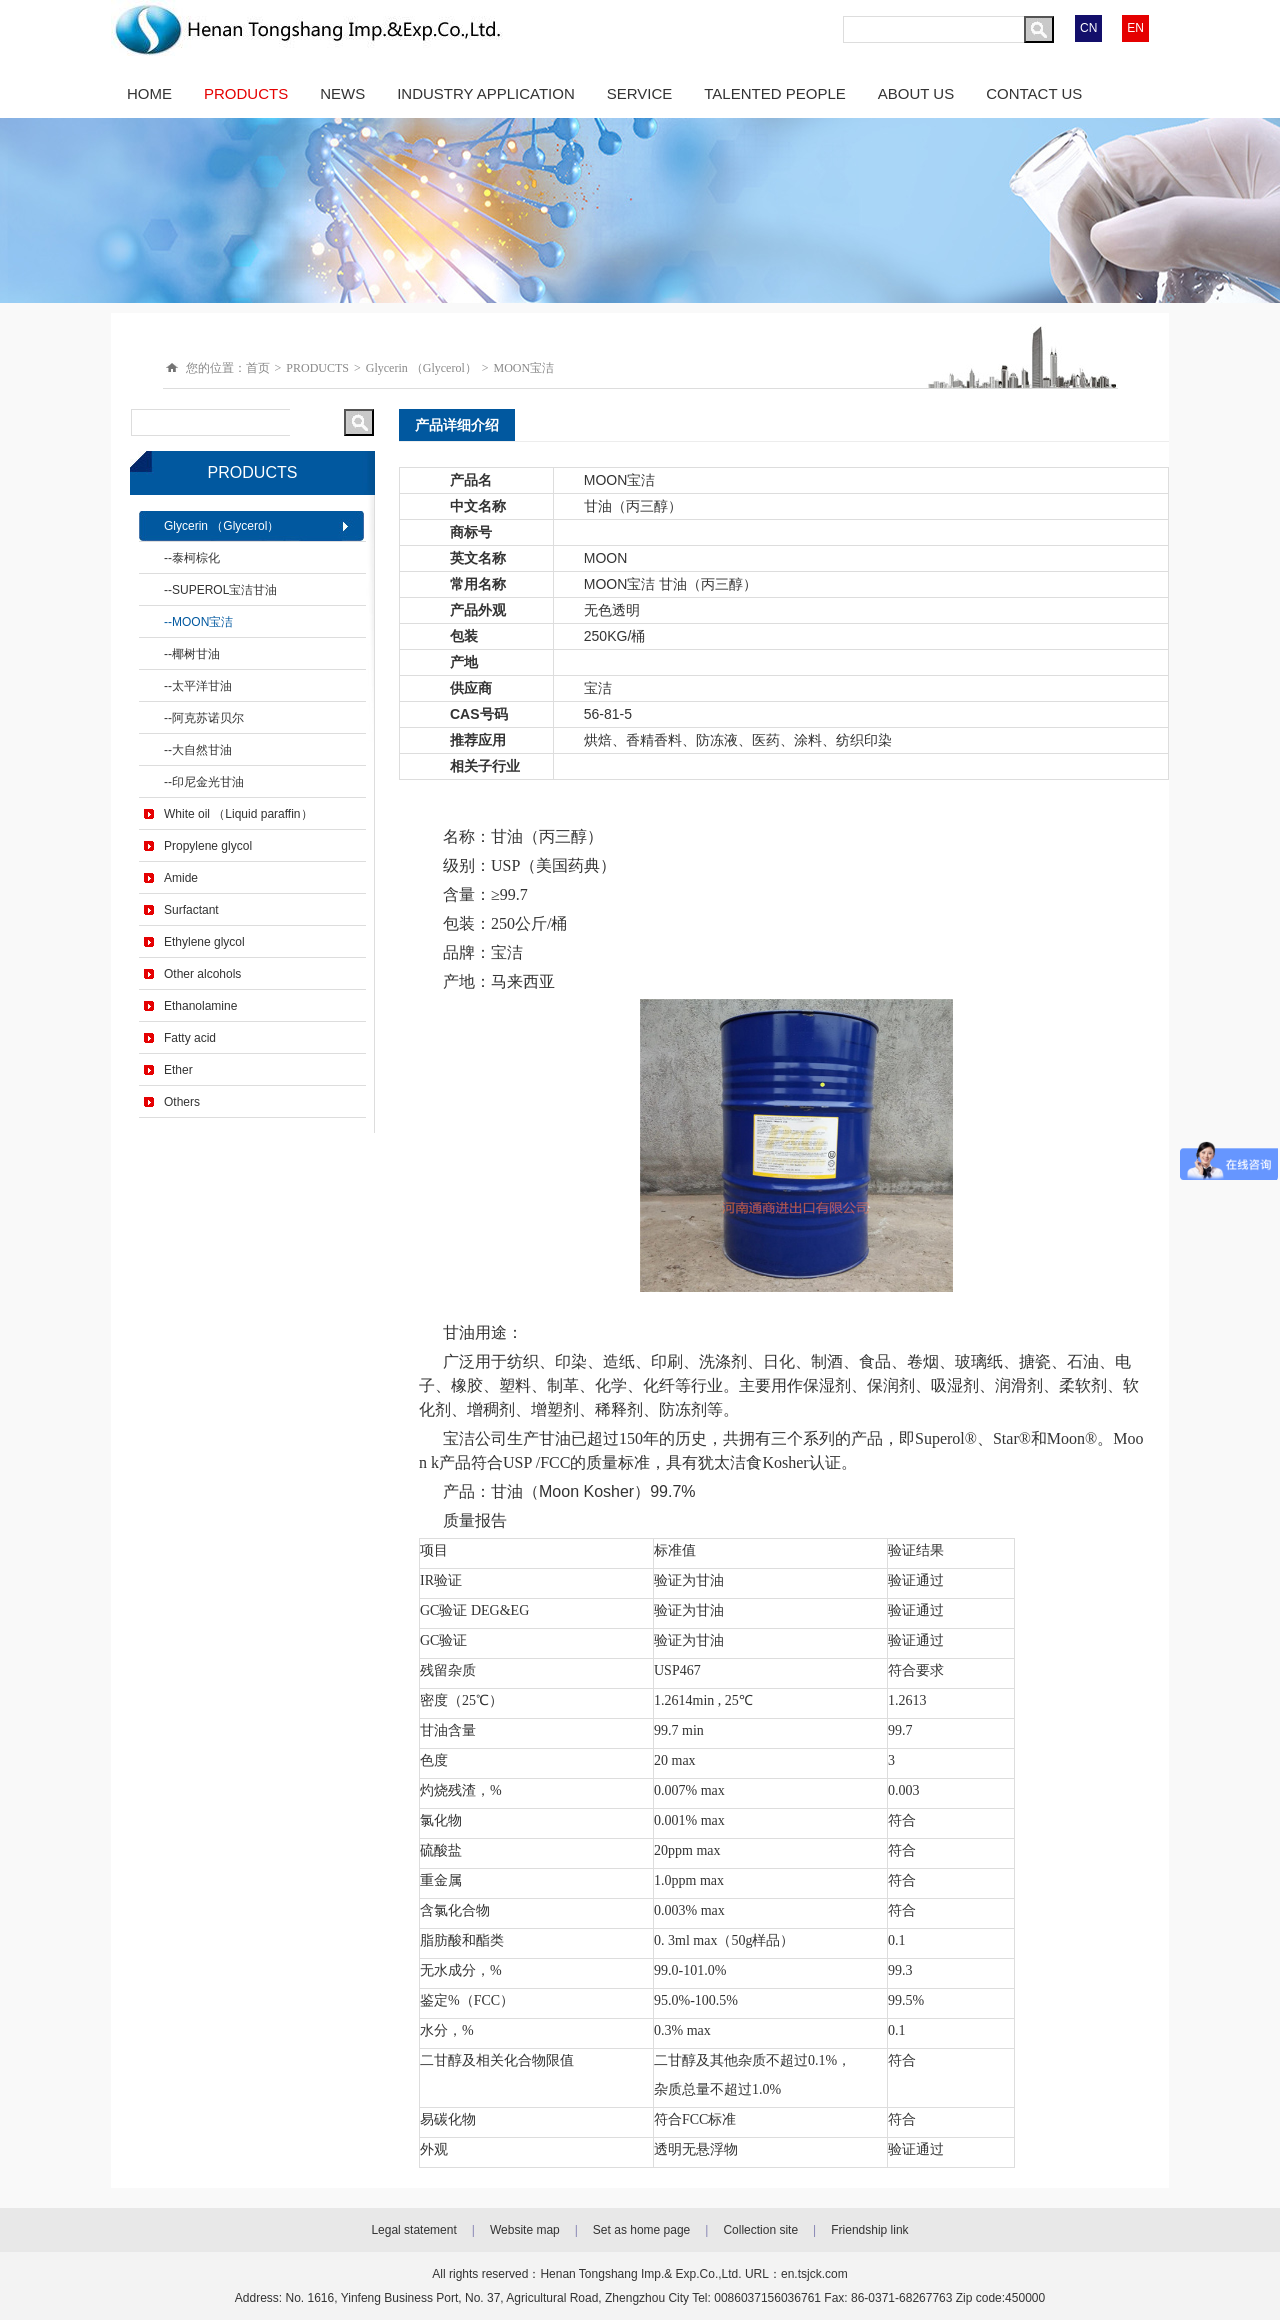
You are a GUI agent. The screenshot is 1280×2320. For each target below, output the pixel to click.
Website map (525, 2230)
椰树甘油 (196, 654)
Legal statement (413, 2230)
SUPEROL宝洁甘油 (224, 590)
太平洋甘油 (202, 686)
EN (1135, 28)
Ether (178, 1070)
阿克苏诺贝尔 (208, 718)
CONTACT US (1034, 93)
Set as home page (641, 2230)
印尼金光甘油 (208, 782)
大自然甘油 (202, 750)
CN (1088, 28)
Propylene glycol (208, 846)
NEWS (342, 93)
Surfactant (191, 910)
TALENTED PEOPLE (774, 93)
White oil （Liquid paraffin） (238, 814)
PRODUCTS (246, 93)
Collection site (760, 2230)
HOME (149, 93)
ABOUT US (916, 93)
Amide (181, 878)
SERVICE (640, 93)
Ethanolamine (200, 1006)
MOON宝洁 (524, 368)
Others (182, 1102)
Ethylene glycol (204, 942)
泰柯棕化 (196, 558)
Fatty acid (190, 1038)
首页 (258, 368)
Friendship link (869, 2230)
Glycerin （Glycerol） (421, 368)
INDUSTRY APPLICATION (486, 93)
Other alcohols (202, 974)
